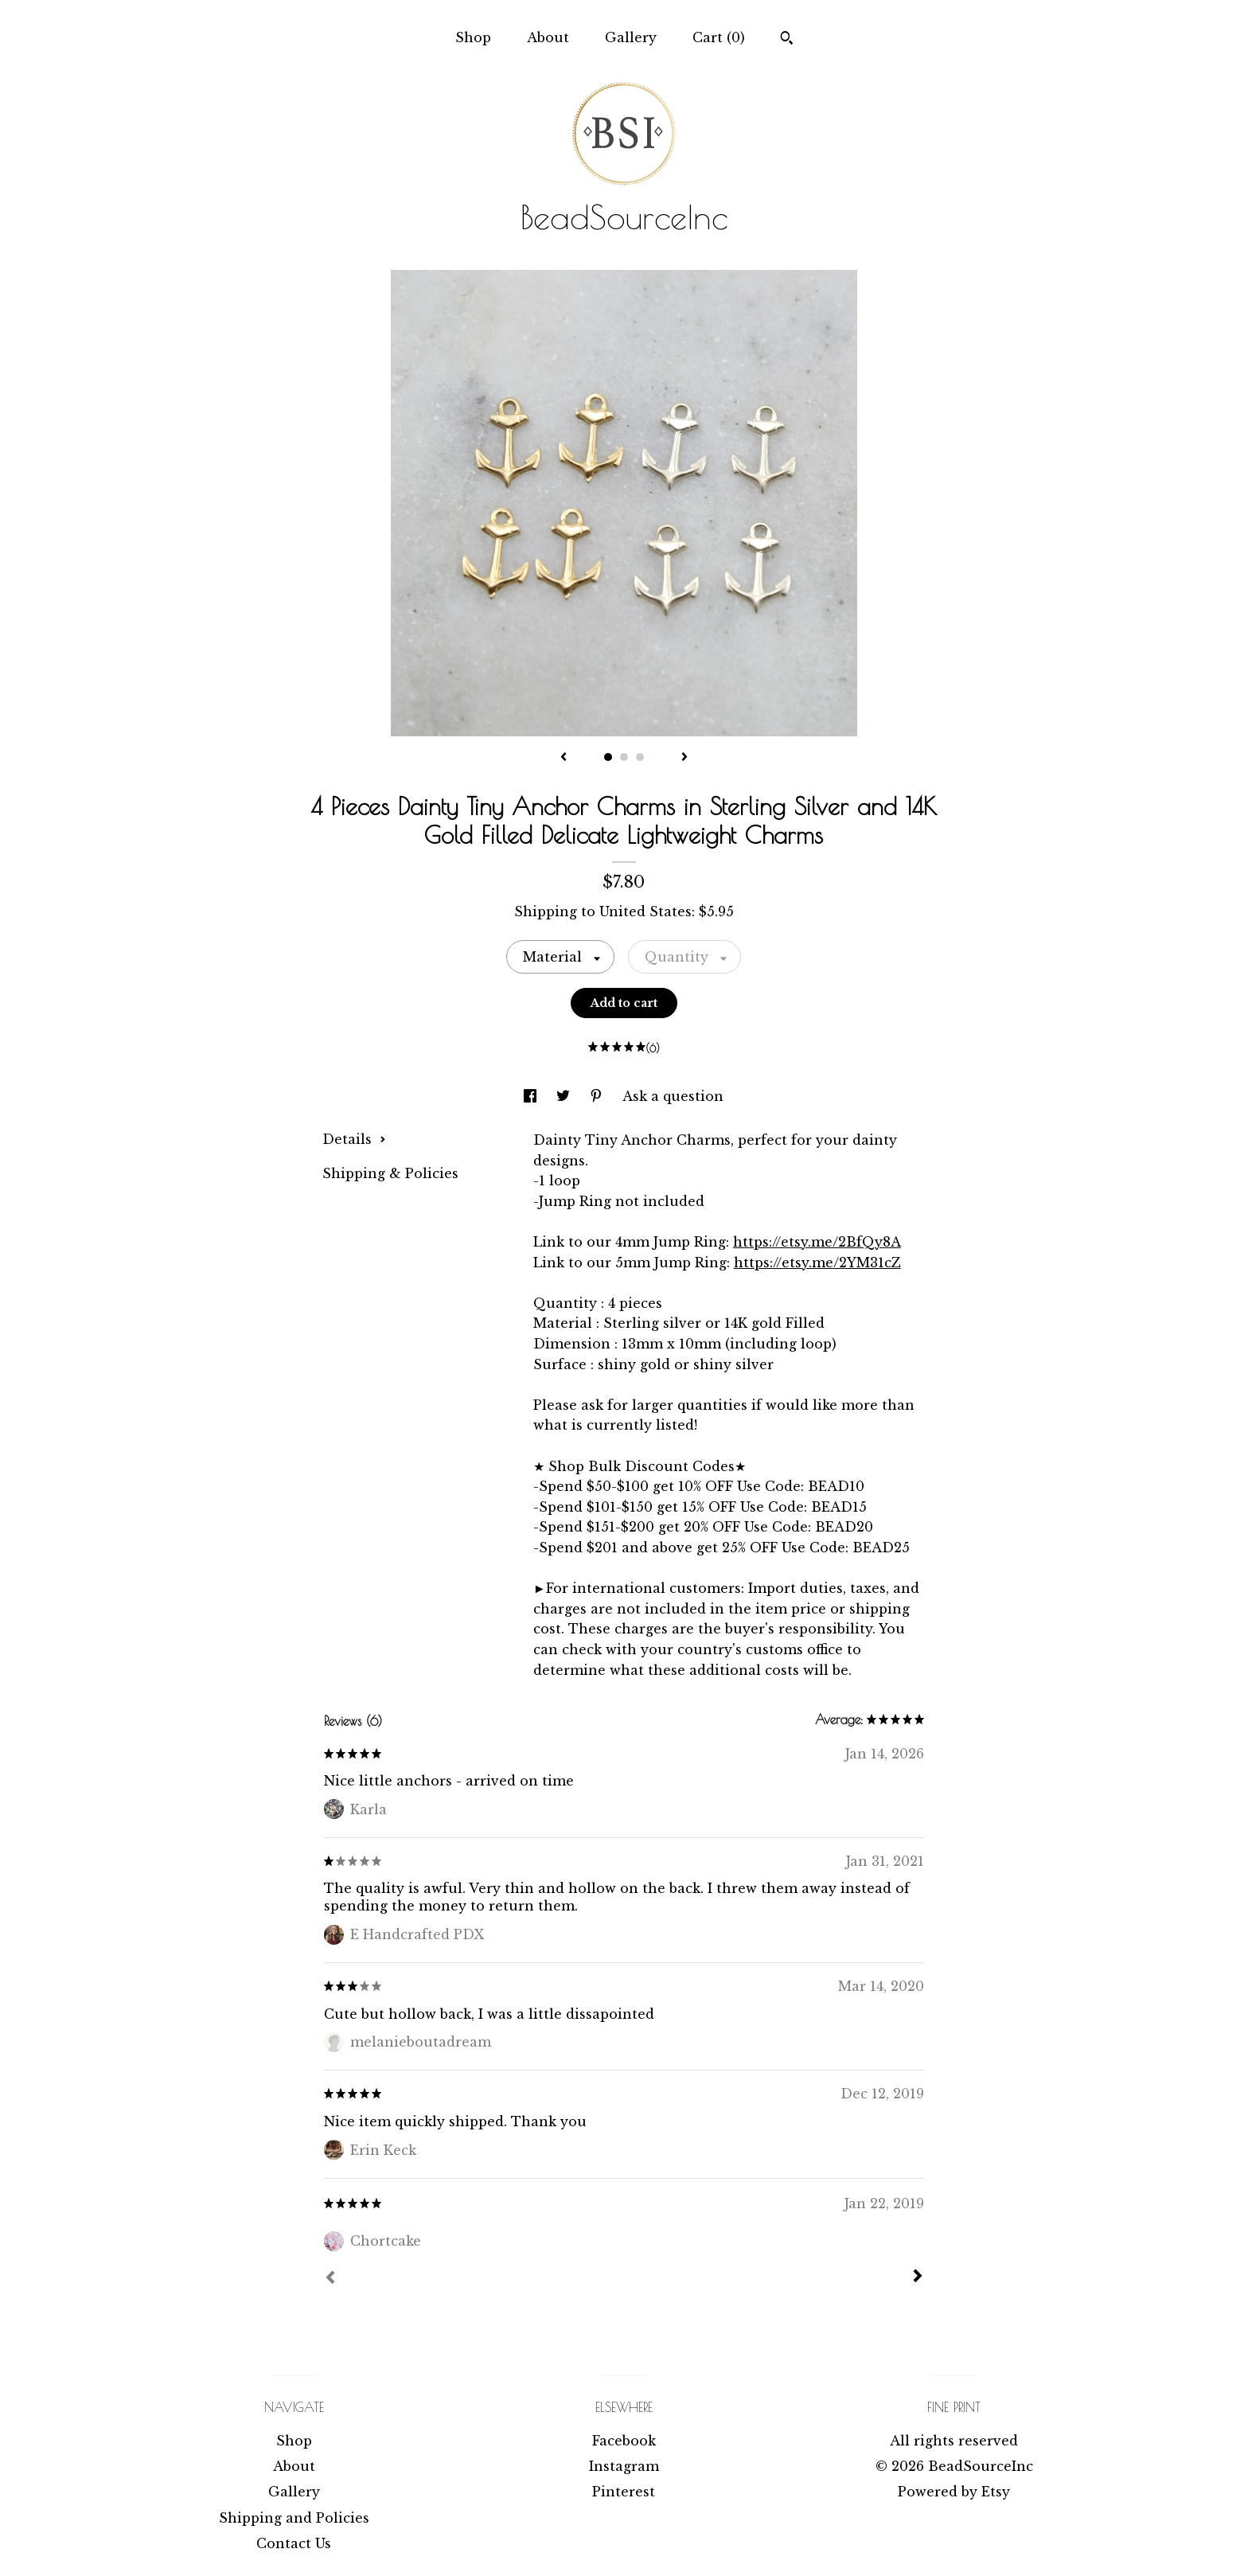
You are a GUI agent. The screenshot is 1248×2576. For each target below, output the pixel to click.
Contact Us (293, 2543)
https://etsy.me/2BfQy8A (817, 1242)
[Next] (917, 2277)
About (548, 37)
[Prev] (330, 2279)
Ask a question (672, 1096)
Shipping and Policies (294, 2518)
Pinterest (623, 2492)
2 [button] (624, 757)
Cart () (718, 37)
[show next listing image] (684, 757)
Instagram (624, 2466)
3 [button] (640, 757)
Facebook (624, 2441)
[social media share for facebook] (532, 1096)
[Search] (787, 40)
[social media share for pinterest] (598, 1096)
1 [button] (608, 757)
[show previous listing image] (563, 757)
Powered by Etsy (954, 2492)
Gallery (631, 37)
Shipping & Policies (390, 1173)
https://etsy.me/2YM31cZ (817, 1262)
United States (645, 911)
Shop (473, 37)
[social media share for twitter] (565, 1096)
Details (354, 1139)
